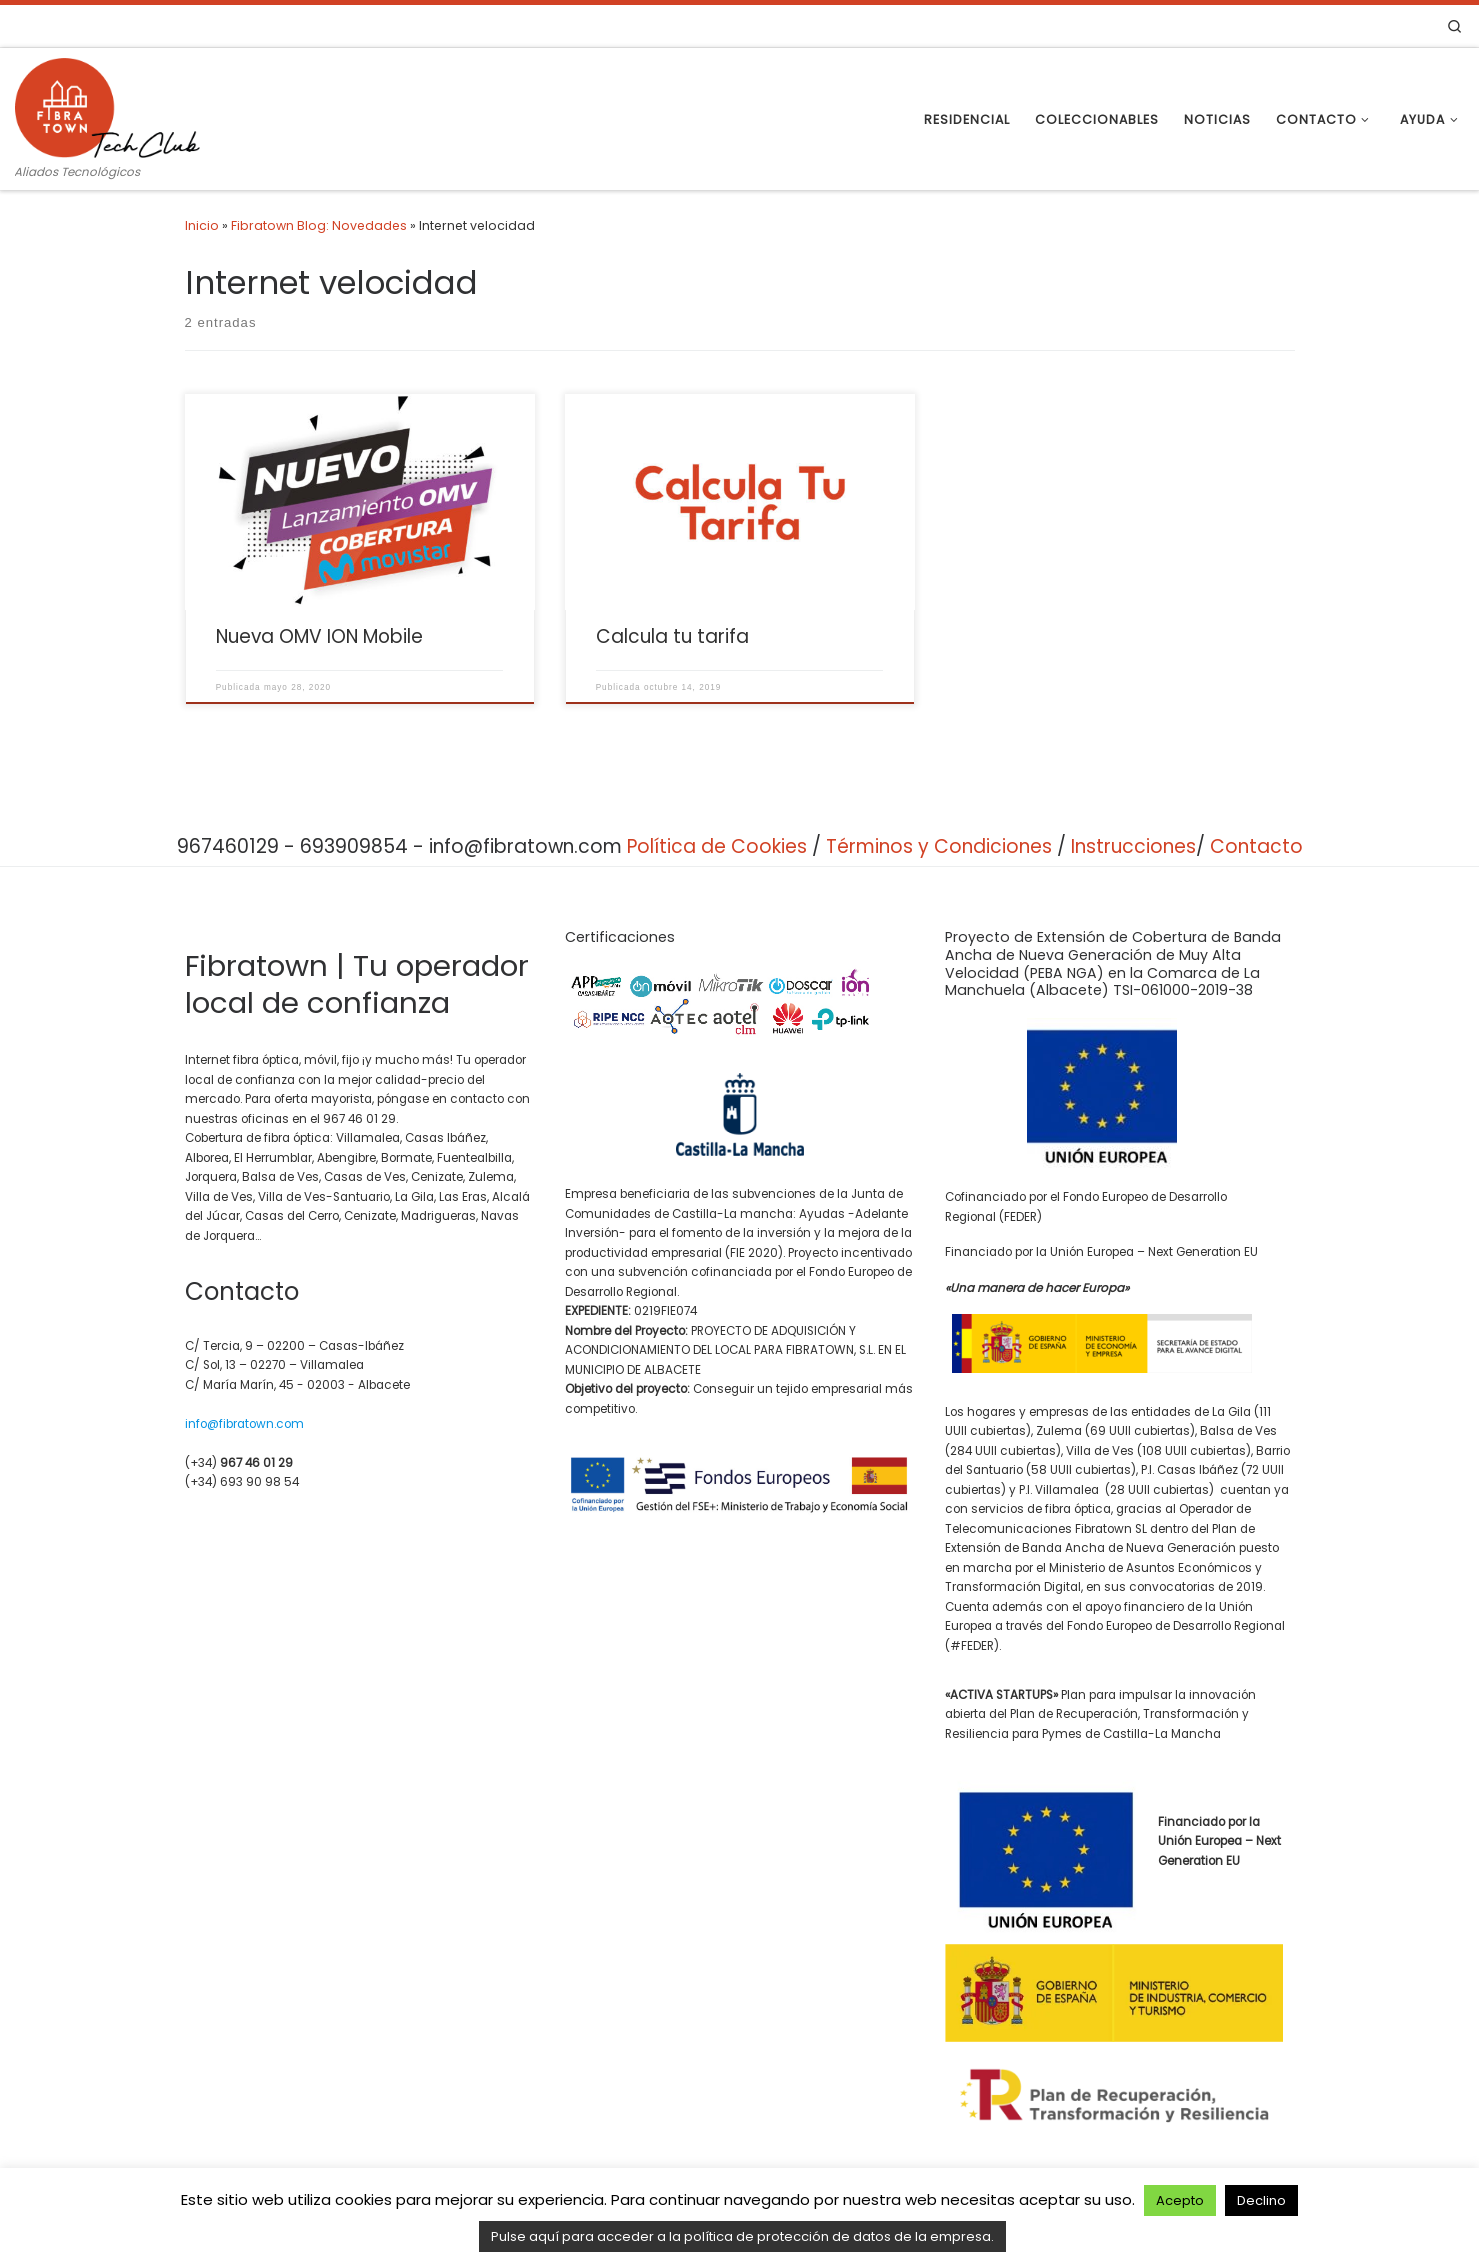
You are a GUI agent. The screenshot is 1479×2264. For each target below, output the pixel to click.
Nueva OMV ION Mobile (319, 636)
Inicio (202, 225)
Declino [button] (1261, 2200)
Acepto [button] (1180, 2200)
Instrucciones (1133, 846)
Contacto (1256, 846)
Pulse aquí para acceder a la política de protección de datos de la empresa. (742, 2236)
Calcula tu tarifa (672, 636)
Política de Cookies (717, 846)
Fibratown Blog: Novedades (319, 225)
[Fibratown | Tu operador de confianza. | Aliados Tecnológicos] (107, 105)
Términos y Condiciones (939, 846)
